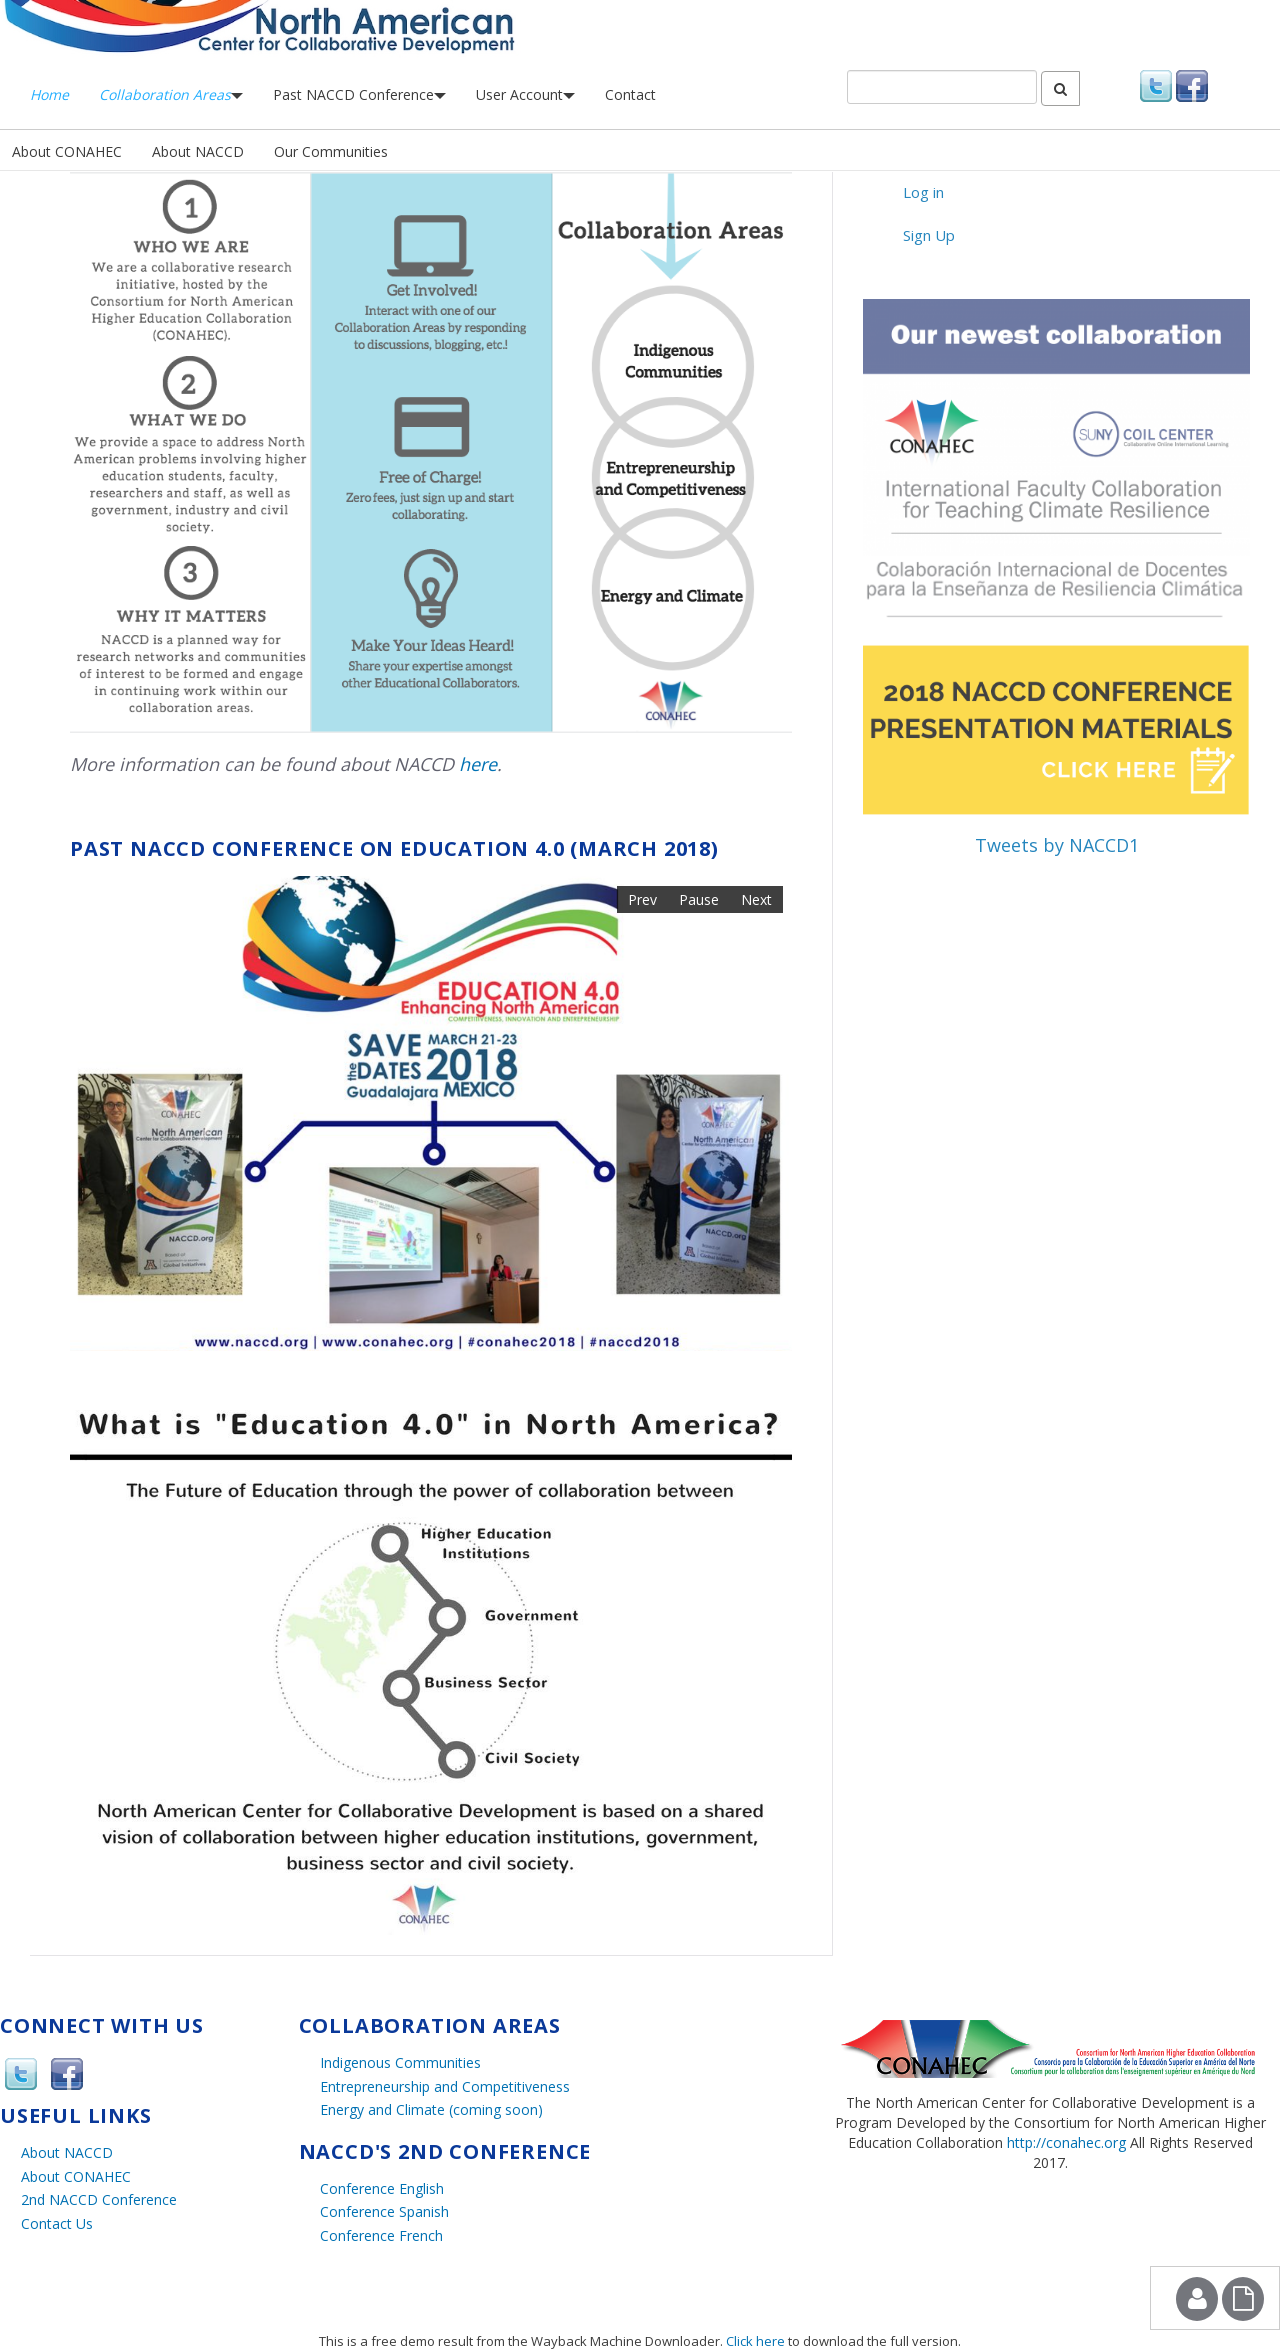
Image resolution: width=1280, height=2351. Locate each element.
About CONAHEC (67, 151)
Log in (923, 192)
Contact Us (57, 2223)
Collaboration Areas (171, 94)
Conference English (382, 2188)
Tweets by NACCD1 (1057, 845)
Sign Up (929, 235)
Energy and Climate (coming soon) (431, 2109)
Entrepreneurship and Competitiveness (445, 2086)
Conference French (381, 2235)
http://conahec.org (1066, 2142)
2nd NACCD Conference (99, 2199)
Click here (755, 2341)
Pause (699, 899)
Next (756, 899)
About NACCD (198, 151)
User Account (525, 94)
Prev (642, 899)
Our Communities (331, 151)
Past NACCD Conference (359, 94)
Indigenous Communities (400, 2062)
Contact (630, 94)
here (478, 764)
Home (49, 94)
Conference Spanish (384, 2211)
